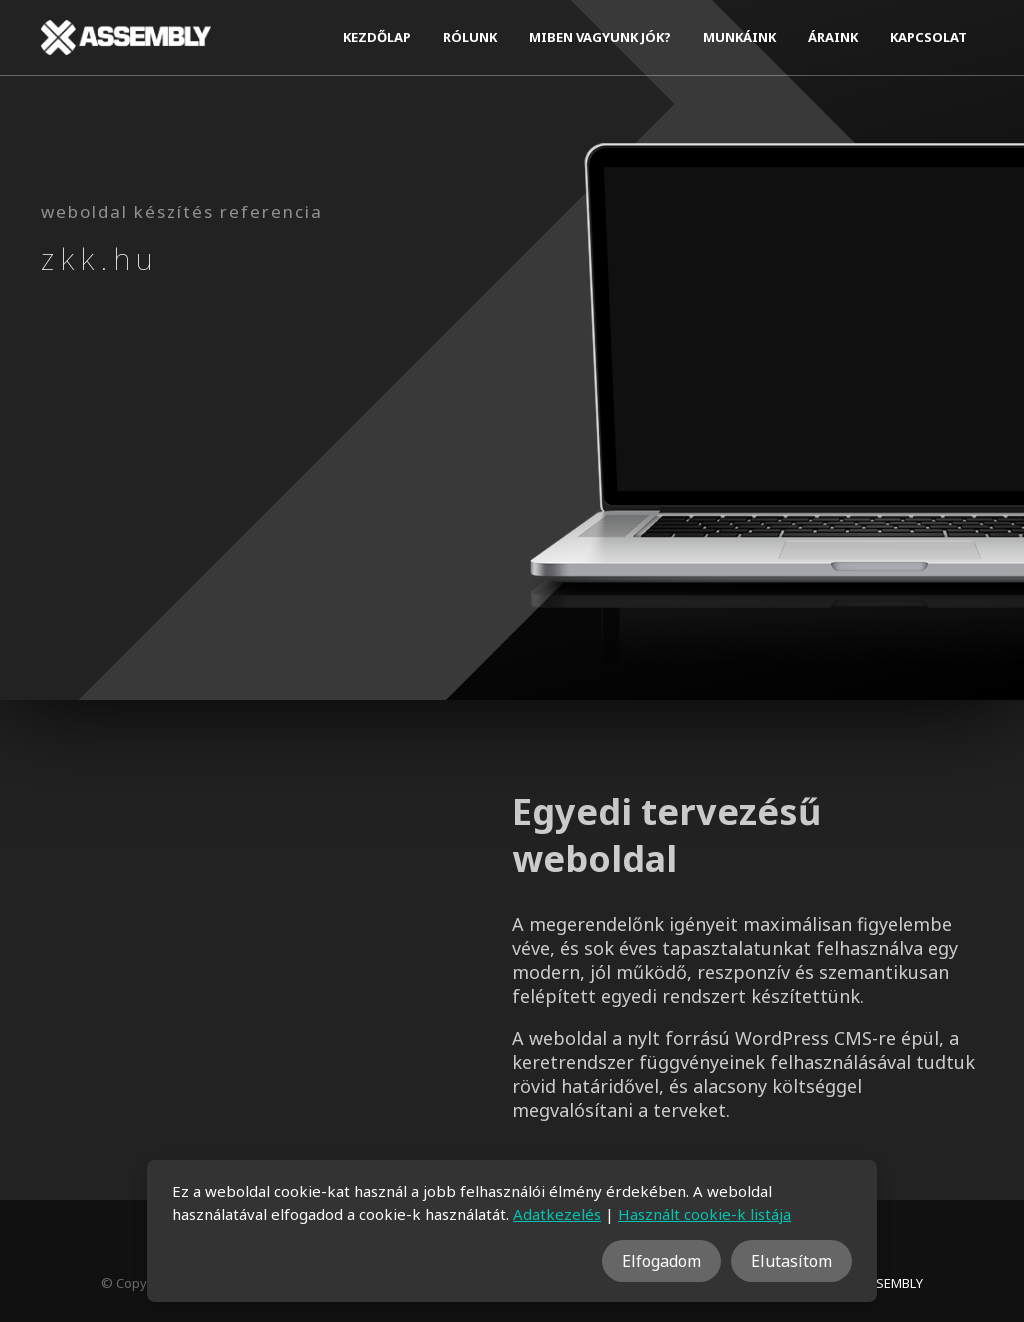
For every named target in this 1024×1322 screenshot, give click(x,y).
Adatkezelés (557, 1214)
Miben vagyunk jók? (600, 37)
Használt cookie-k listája (704, 1214)
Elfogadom (661, 1261)
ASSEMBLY (891, 1283)
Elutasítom (791, 1261)
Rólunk (470, 37)
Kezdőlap (377, 37)
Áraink (833, 37)
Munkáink (739, 37)
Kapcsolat (928, 37)
